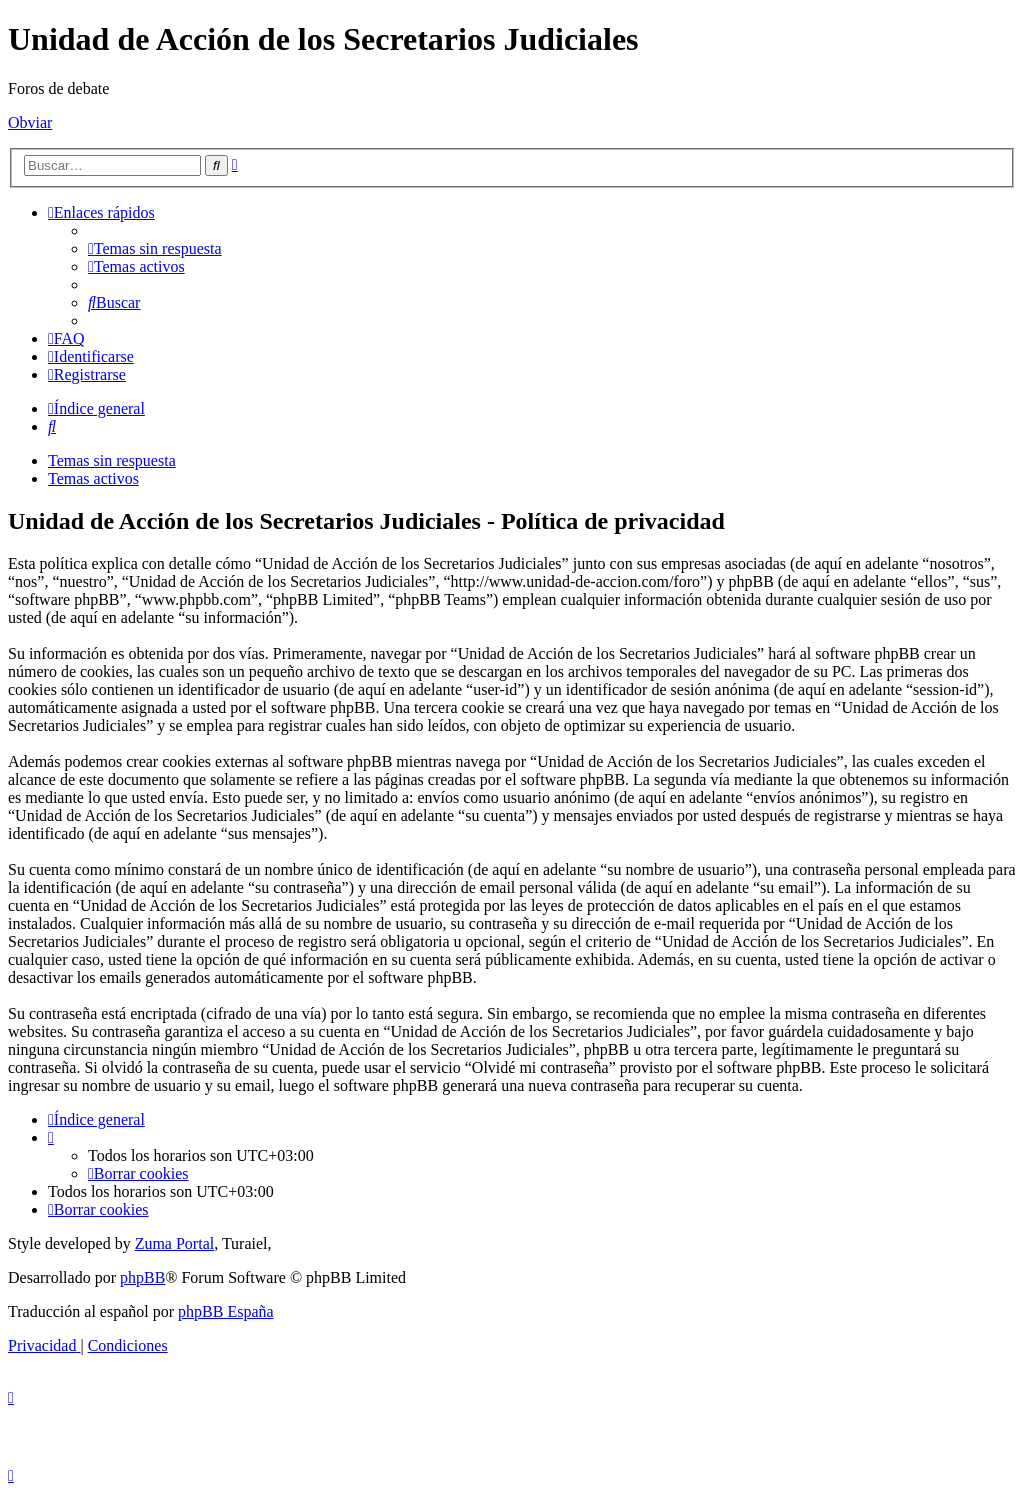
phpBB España (226, 1311)
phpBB (142, 1277)
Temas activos (93, 478)
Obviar (30, 122)
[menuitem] (155, 248)
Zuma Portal (175, 1243)
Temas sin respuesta (112, 460)
